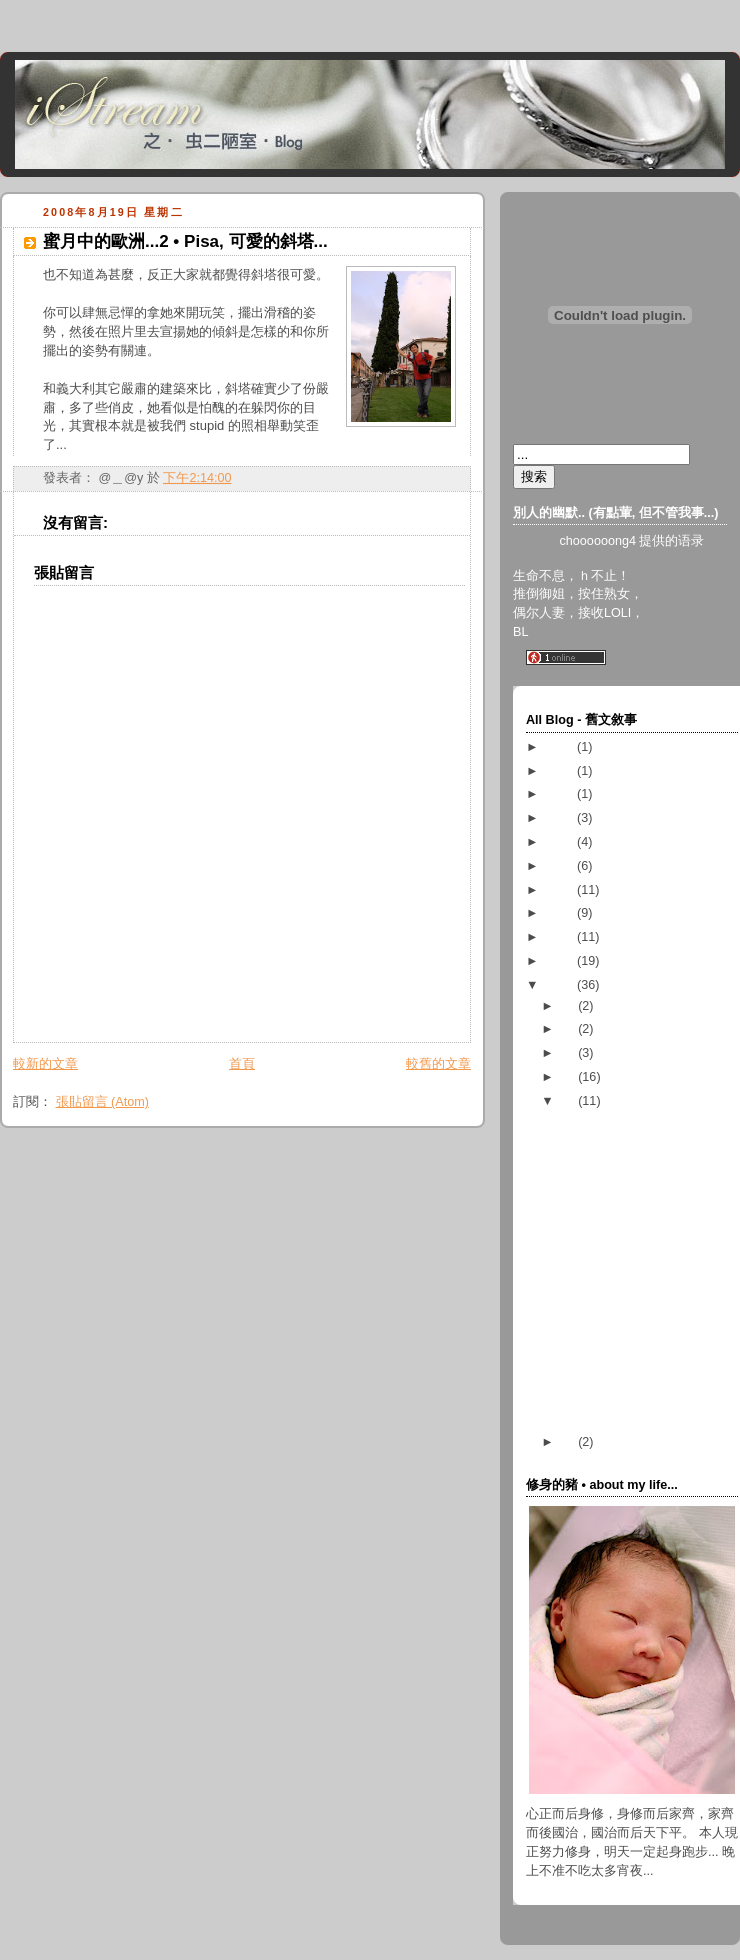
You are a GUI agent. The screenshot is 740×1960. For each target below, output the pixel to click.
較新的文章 (45, 1064)
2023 (562, 747)
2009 (562, 961)
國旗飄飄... (589, 1299)
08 (570, 1101)
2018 (562, 771)
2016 (562, 818)
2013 (562, 866)
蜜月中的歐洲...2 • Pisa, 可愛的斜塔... (185, 241)
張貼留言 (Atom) (102, 1102)
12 (570, 1006)
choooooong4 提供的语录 (632, 541)
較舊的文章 (438, 1064)
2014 (562, 842)
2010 (562, 937)
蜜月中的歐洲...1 (606, 1412)
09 (570, 1077)
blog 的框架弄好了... (616, 1323)
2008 (562, 985)
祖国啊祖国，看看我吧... (628, 1388)
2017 (562, 794)
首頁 (242, 1064)
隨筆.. (574, 1163)
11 (570, 1029)
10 (570, 1053)
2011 (562, 913)
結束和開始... (596, 1187)
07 (570, 1442)
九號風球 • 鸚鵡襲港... (621, 1276)
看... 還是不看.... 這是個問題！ (645, 1210)
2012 (562, 890)
